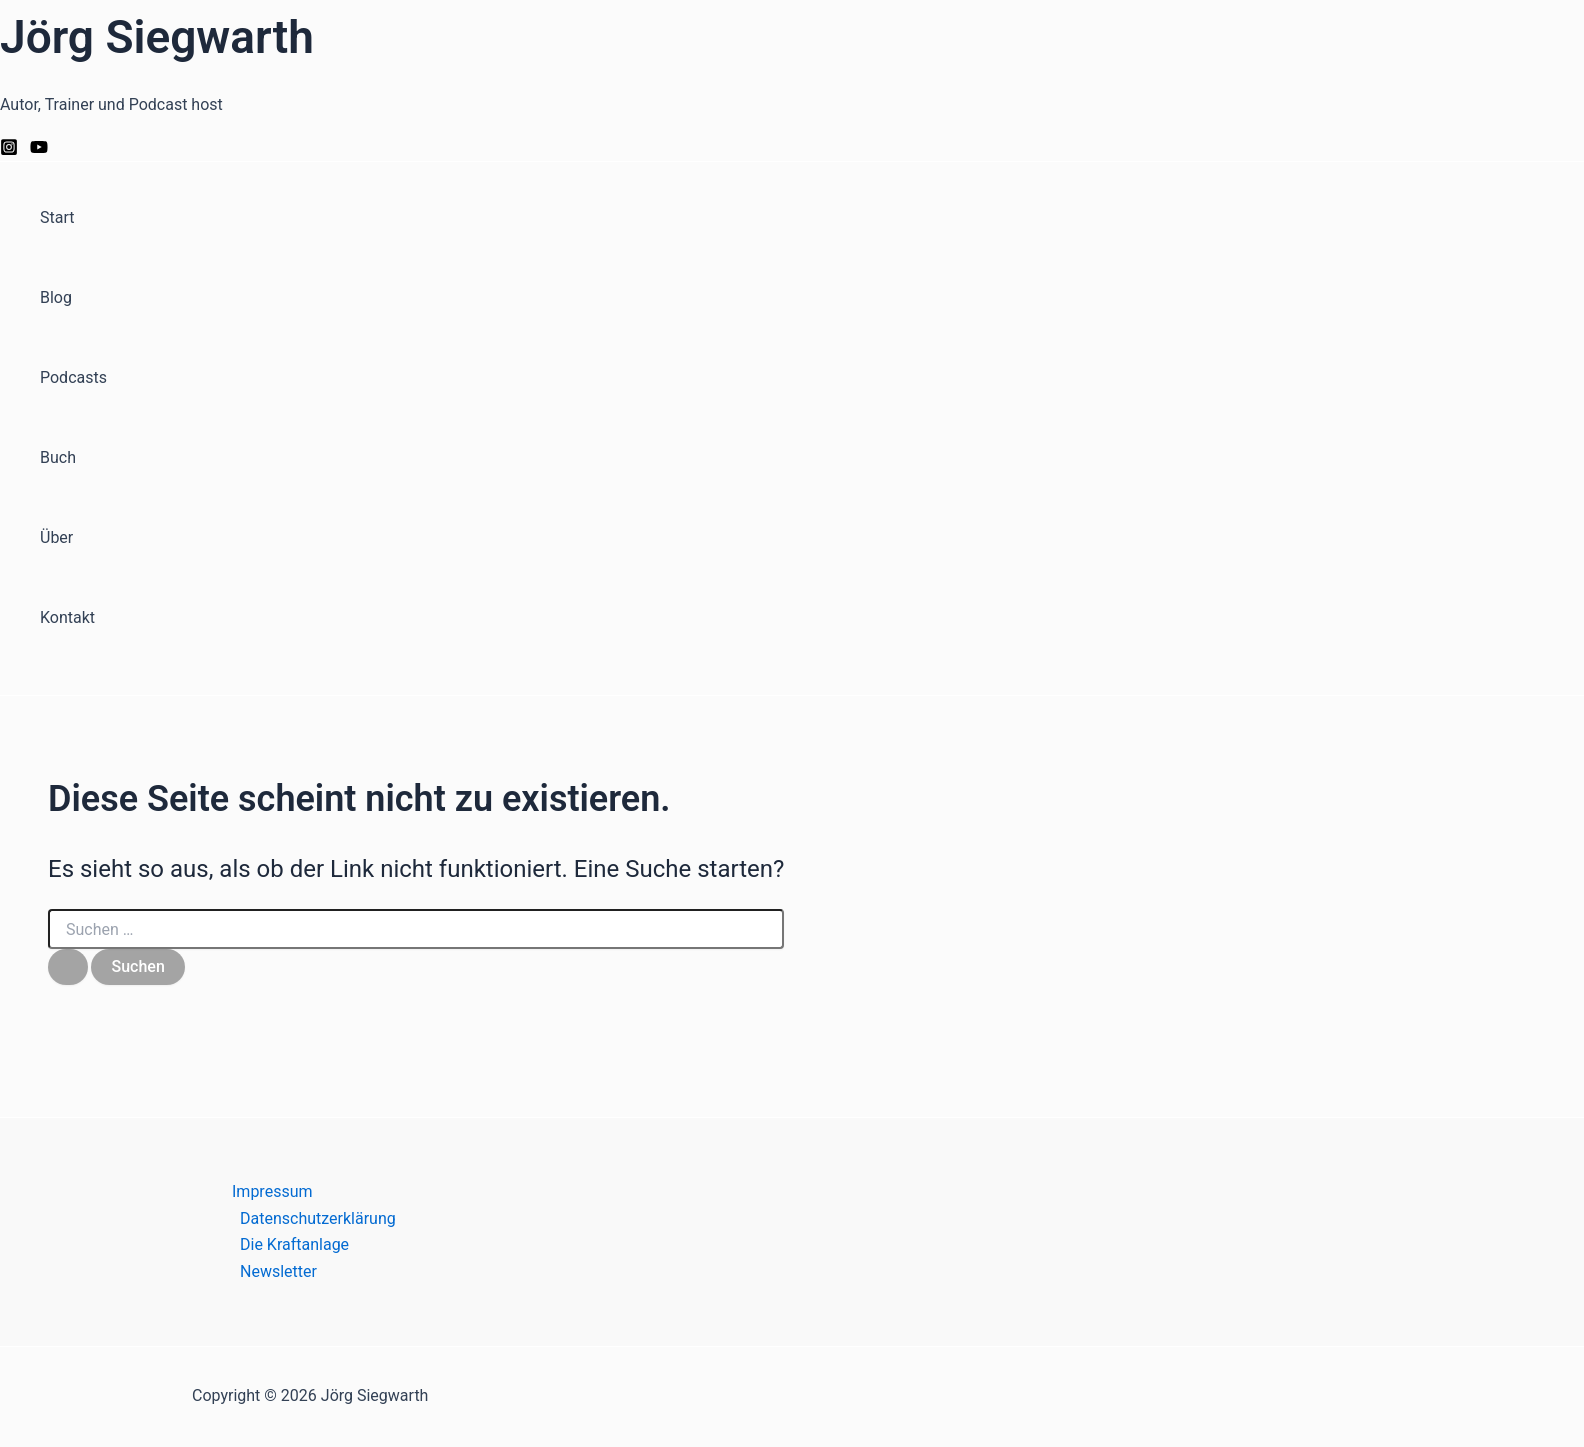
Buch (58, 457)
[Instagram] (9, 150)
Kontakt (67, 617)
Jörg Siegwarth (157, 37)
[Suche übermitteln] (68, 967)
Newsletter (278, 1271)
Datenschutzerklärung (318, 1218)
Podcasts (73, 377)
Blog (56, 297)
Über (56, 537)
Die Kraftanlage (294, 1244)
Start (57, 217)
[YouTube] (39, 150)
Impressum (272, 1191)
